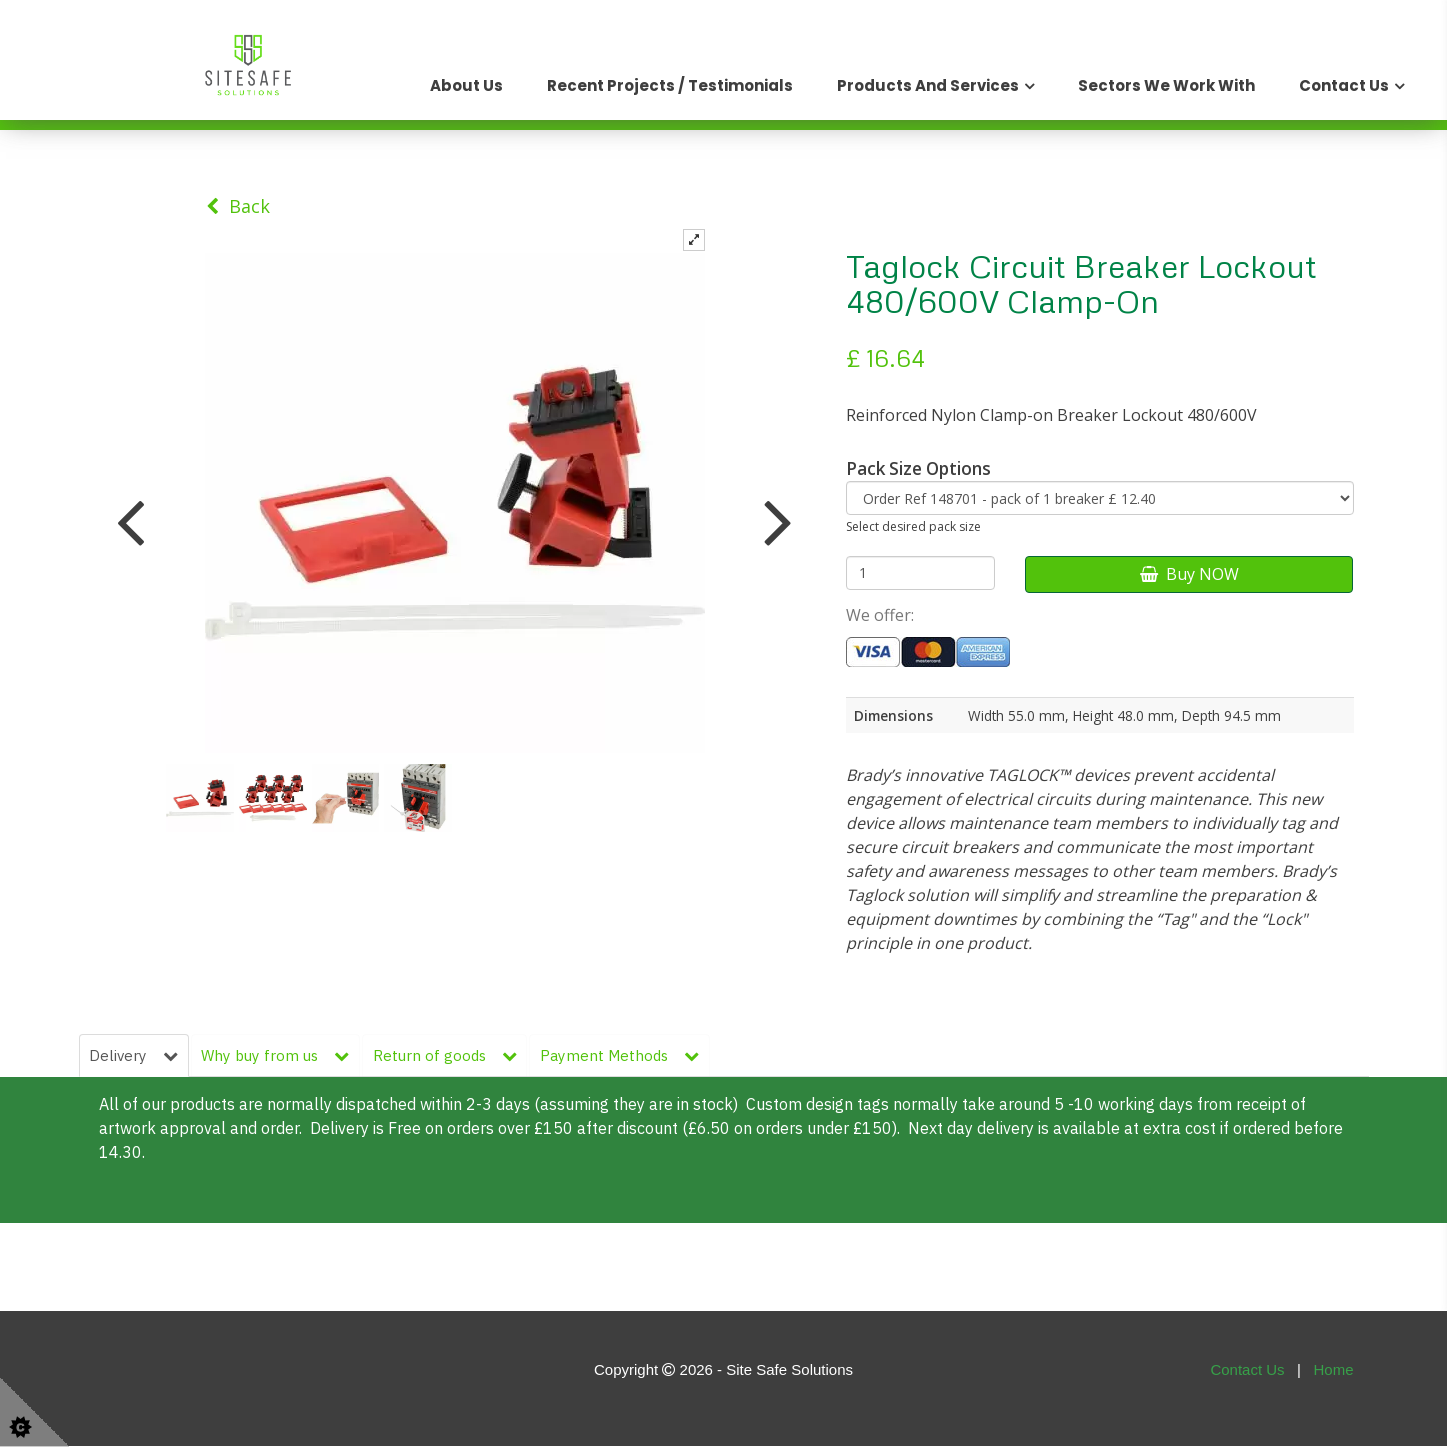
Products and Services (928, 85)
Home (1333, 1370)
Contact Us (1344, 85)
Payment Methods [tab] (623, 1055)
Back (238, 206)
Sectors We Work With (1166, 85)
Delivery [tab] (134, 1055)
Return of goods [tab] (448, 1055)
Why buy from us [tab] (277, 1055)
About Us (466, 85)
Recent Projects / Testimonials (670, 85)
